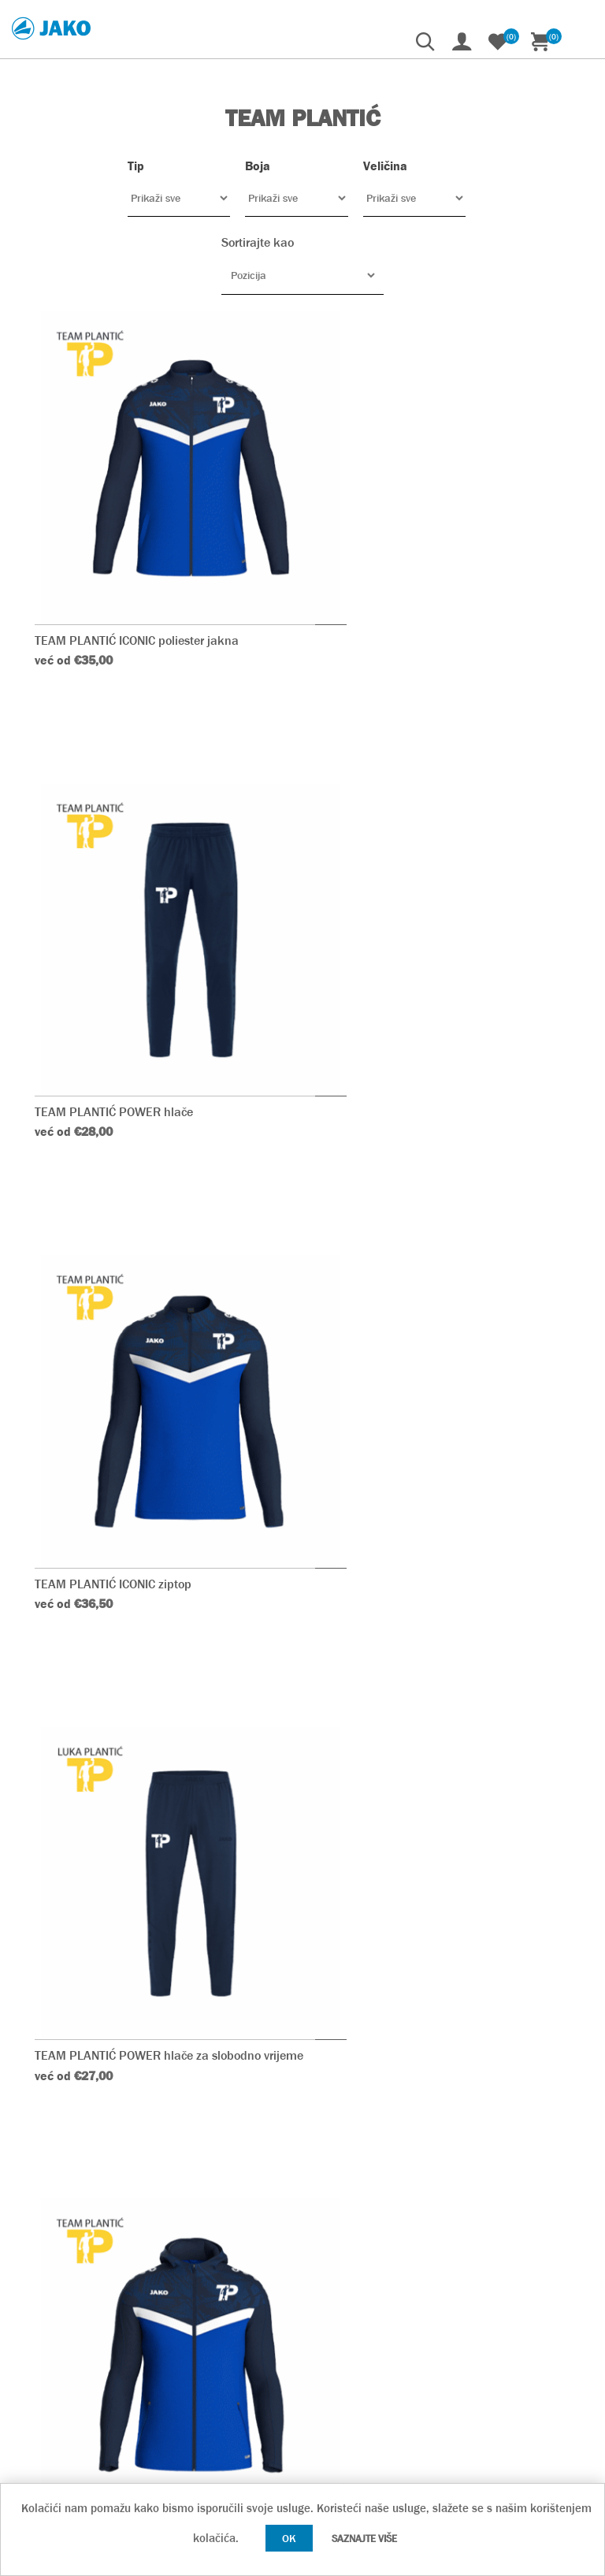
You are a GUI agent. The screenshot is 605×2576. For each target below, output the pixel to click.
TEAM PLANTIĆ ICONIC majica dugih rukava (440, 1407)
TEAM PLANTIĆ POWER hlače (401, 575)
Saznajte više (364, 2538)
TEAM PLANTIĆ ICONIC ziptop (113, 991)
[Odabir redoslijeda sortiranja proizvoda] (302, 275)
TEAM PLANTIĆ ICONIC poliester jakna (137, 575)
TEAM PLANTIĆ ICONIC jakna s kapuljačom (151, 1407)
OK (289, 2538)
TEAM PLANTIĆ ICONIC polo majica (128, 1823)
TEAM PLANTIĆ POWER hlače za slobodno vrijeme (435, 999)
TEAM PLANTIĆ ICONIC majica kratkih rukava (444, 1823)
